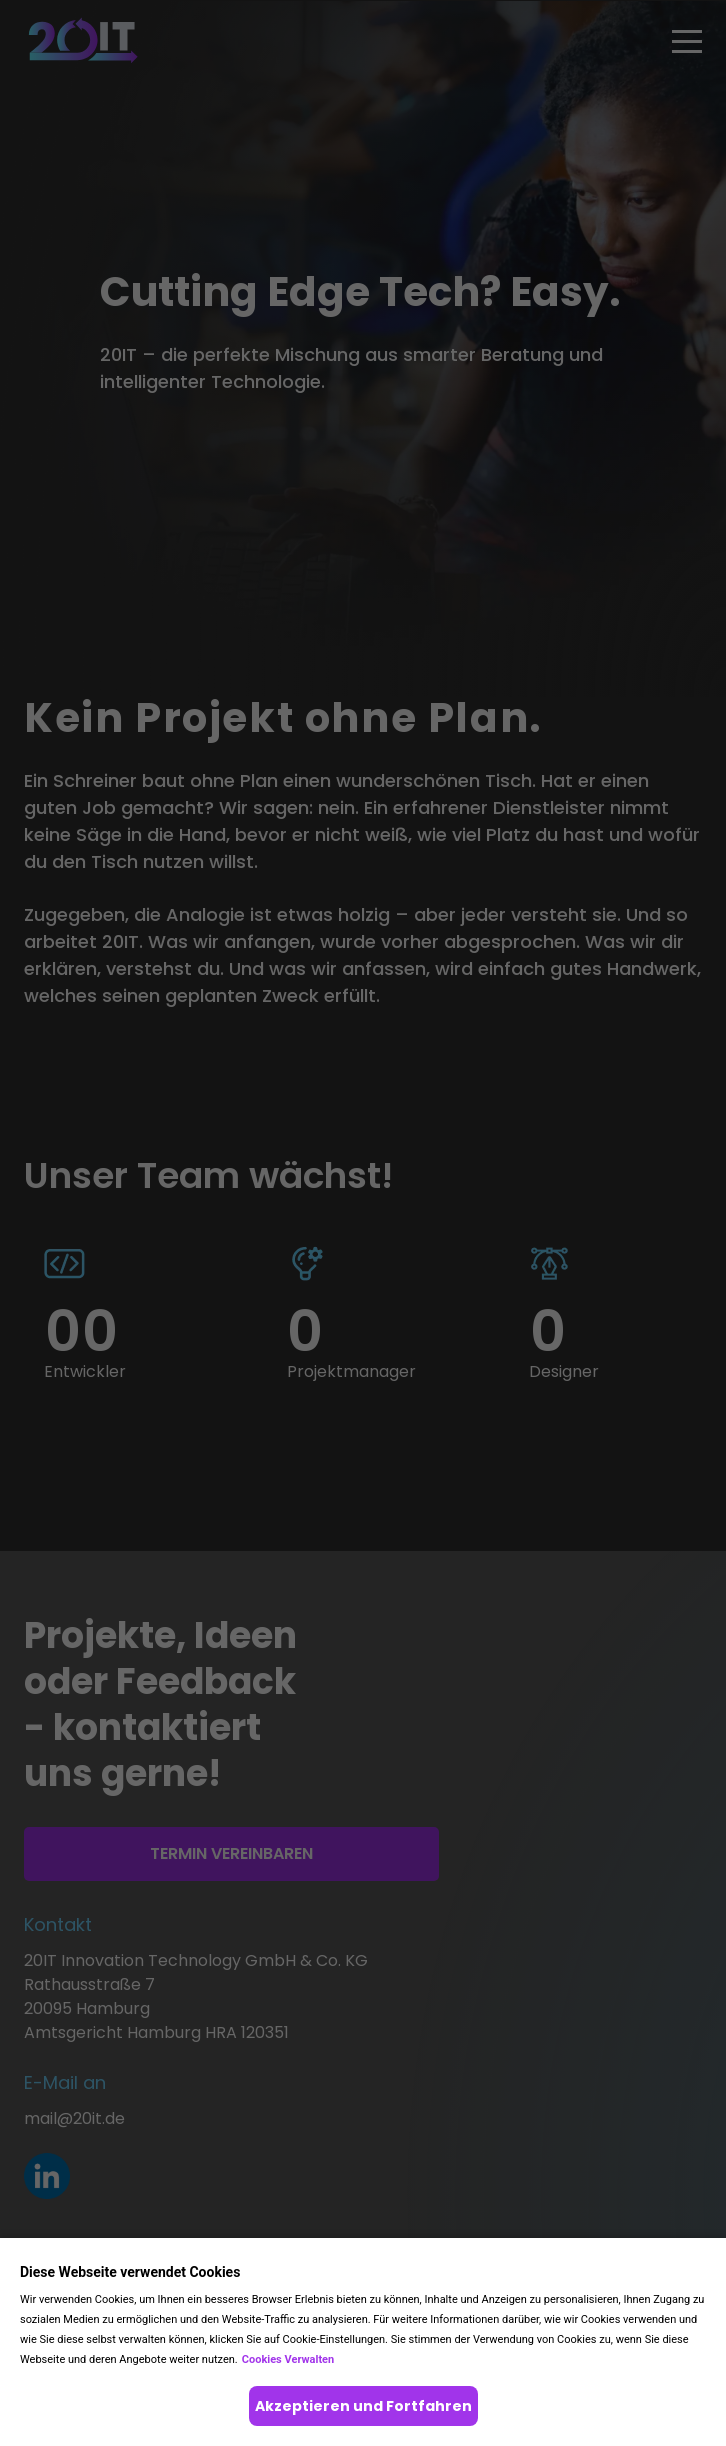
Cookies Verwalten (288, 2359)
